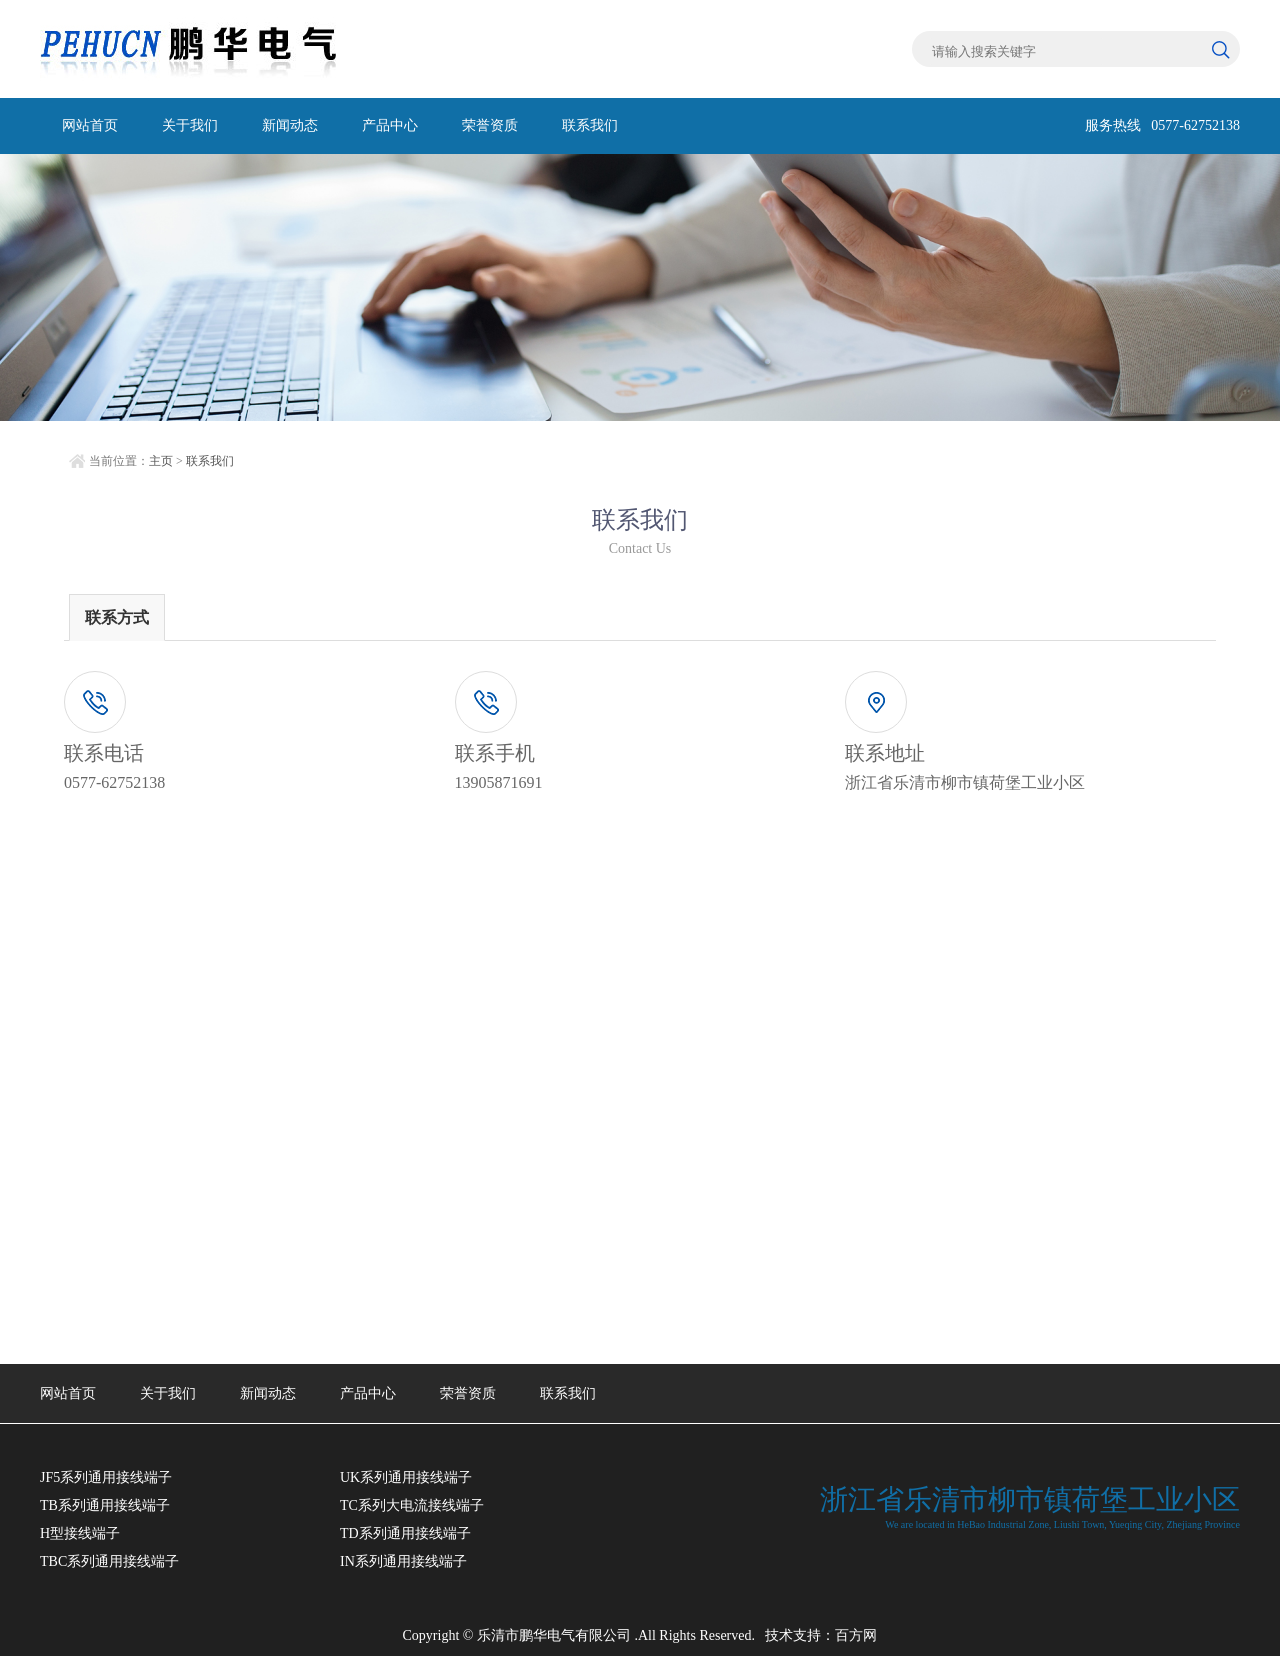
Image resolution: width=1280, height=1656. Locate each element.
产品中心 (390, 125)
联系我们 (590, 125)
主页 (161, 461)
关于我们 (190, 125)
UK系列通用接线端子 (406, 1477)
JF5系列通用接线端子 (106, 1477)
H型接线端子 (80, 1533)
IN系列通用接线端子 (403, 1561)
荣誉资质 (490, 125)
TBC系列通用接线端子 (109, 1561)
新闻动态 (290, 125)
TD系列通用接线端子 (405, 1533)
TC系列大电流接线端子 (412, 1505)
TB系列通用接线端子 (105, 1505)
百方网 (856, 1635)
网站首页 (90, 125)
